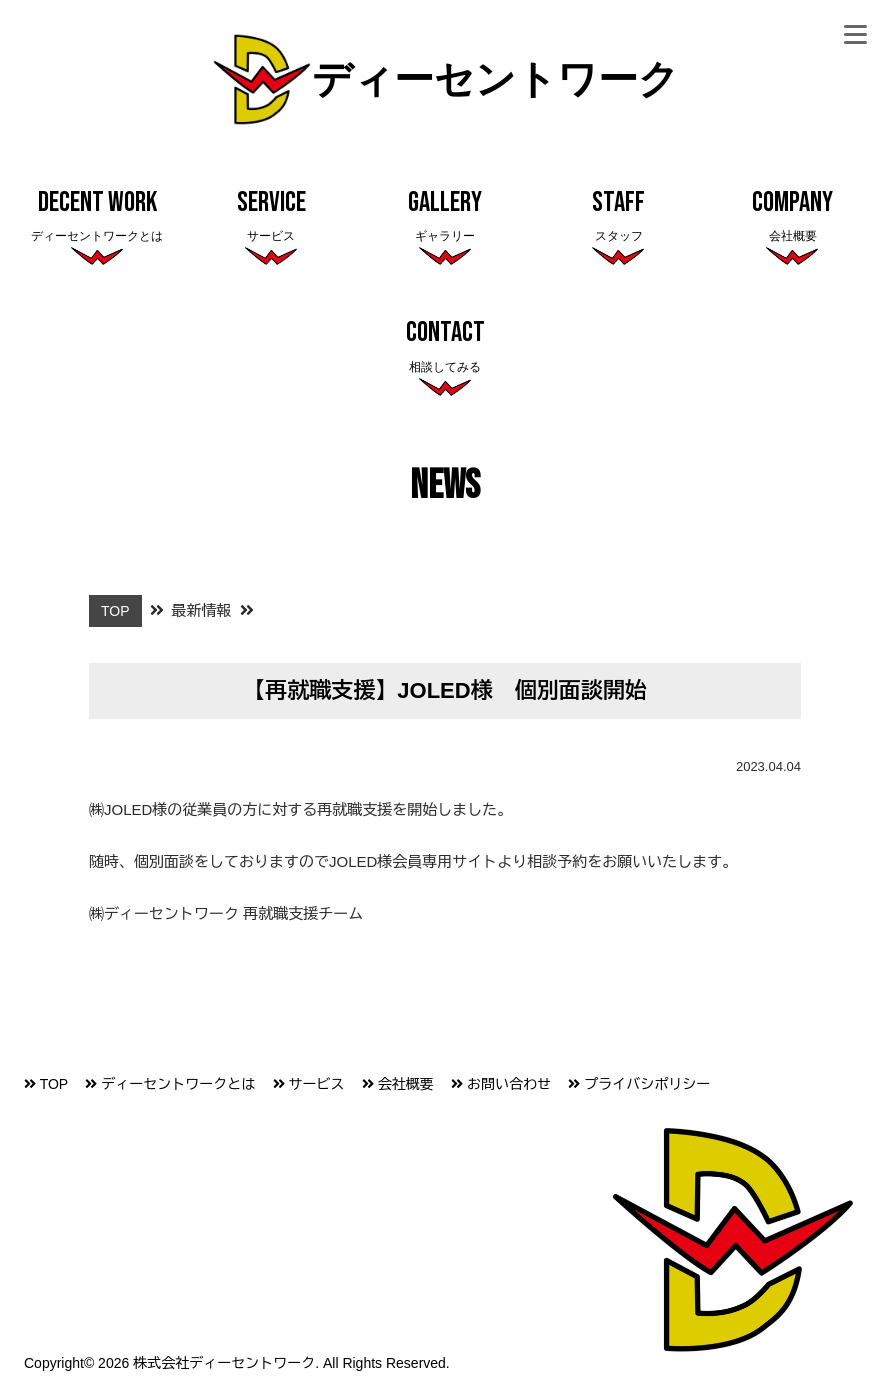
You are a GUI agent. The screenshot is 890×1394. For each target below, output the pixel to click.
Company (793, 216)
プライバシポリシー (639, 1084)
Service (271, 216)
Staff (619, 216)
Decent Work (97, 216)
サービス (309, 1084)
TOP (46, 1084)
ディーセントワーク (445, 81)
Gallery (445, 216)
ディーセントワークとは (170, 1084)
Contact (445, 346)
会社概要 (398, 1084)
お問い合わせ (501, 1084)
